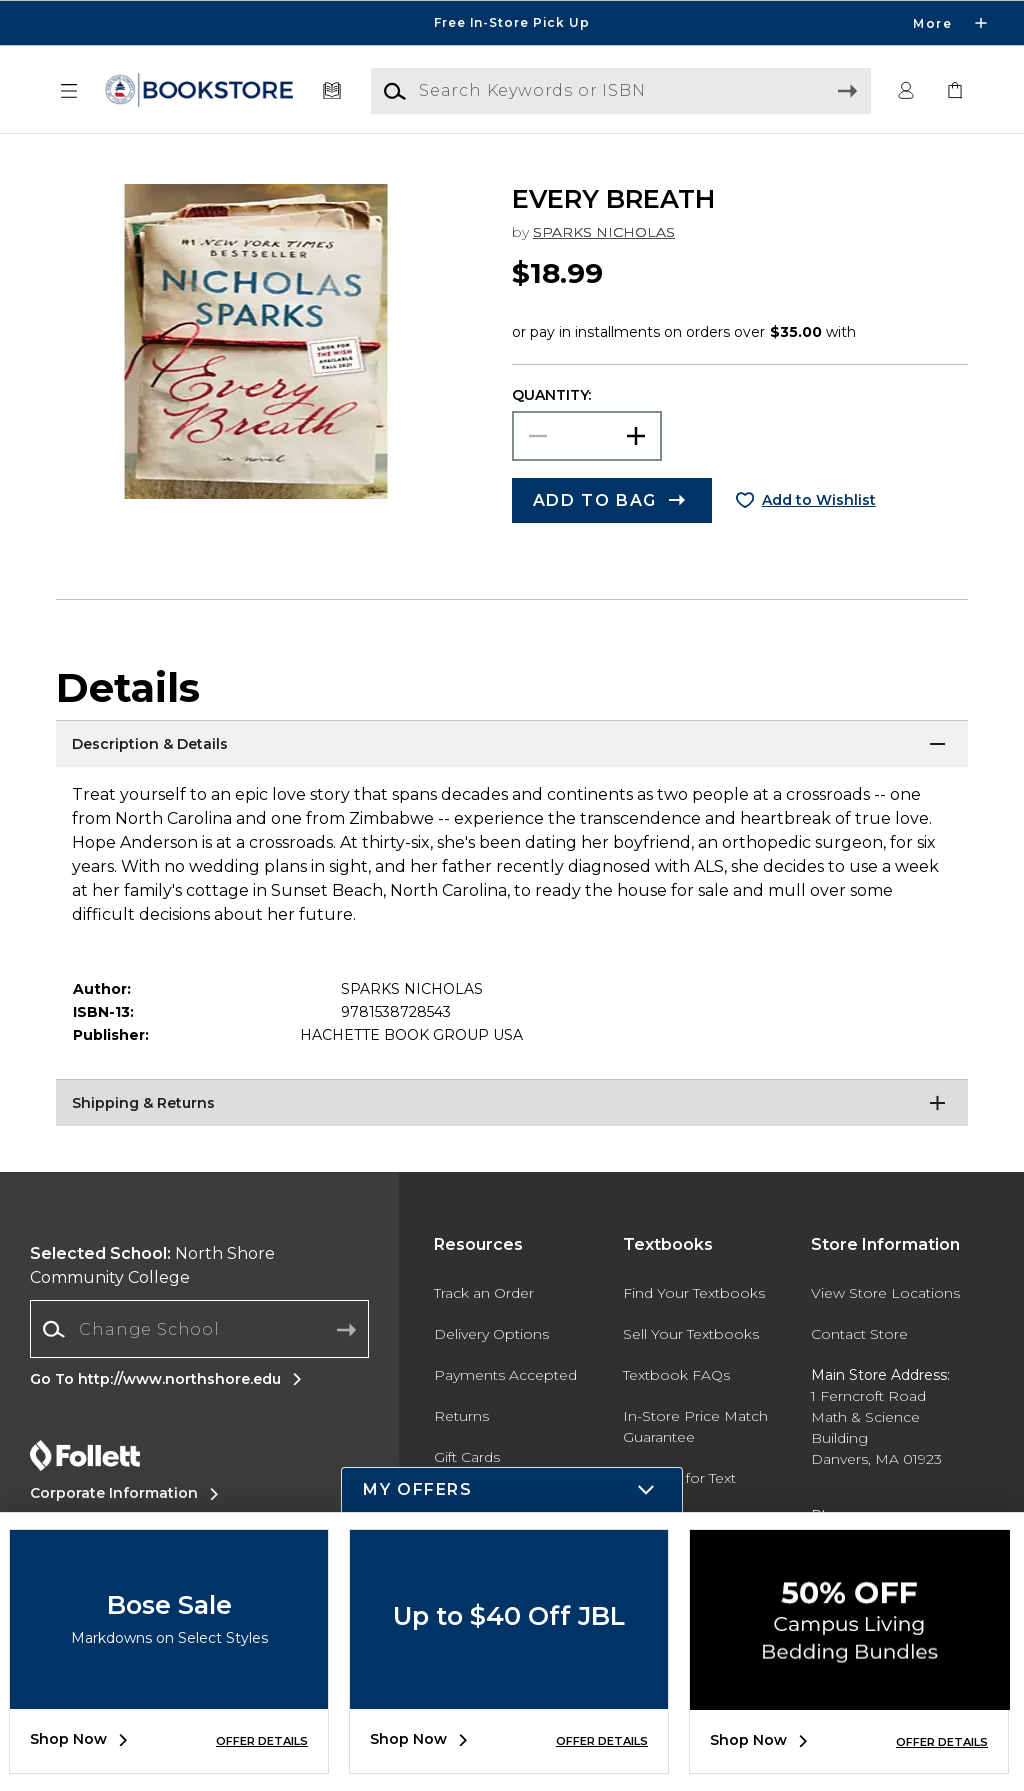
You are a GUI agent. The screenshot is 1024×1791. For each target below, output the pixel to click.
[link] (955, 91)
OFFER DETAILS (262, 1741)
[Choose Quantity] (587, 436)
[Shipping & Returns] (512, 1104)
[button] (69, 91)
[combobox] (199, 1329)
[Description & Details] (512, 745)
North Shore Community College (152, 1265)
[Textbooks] (332, 91)
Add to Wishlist (819, 500)
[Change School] (199, 1329)
